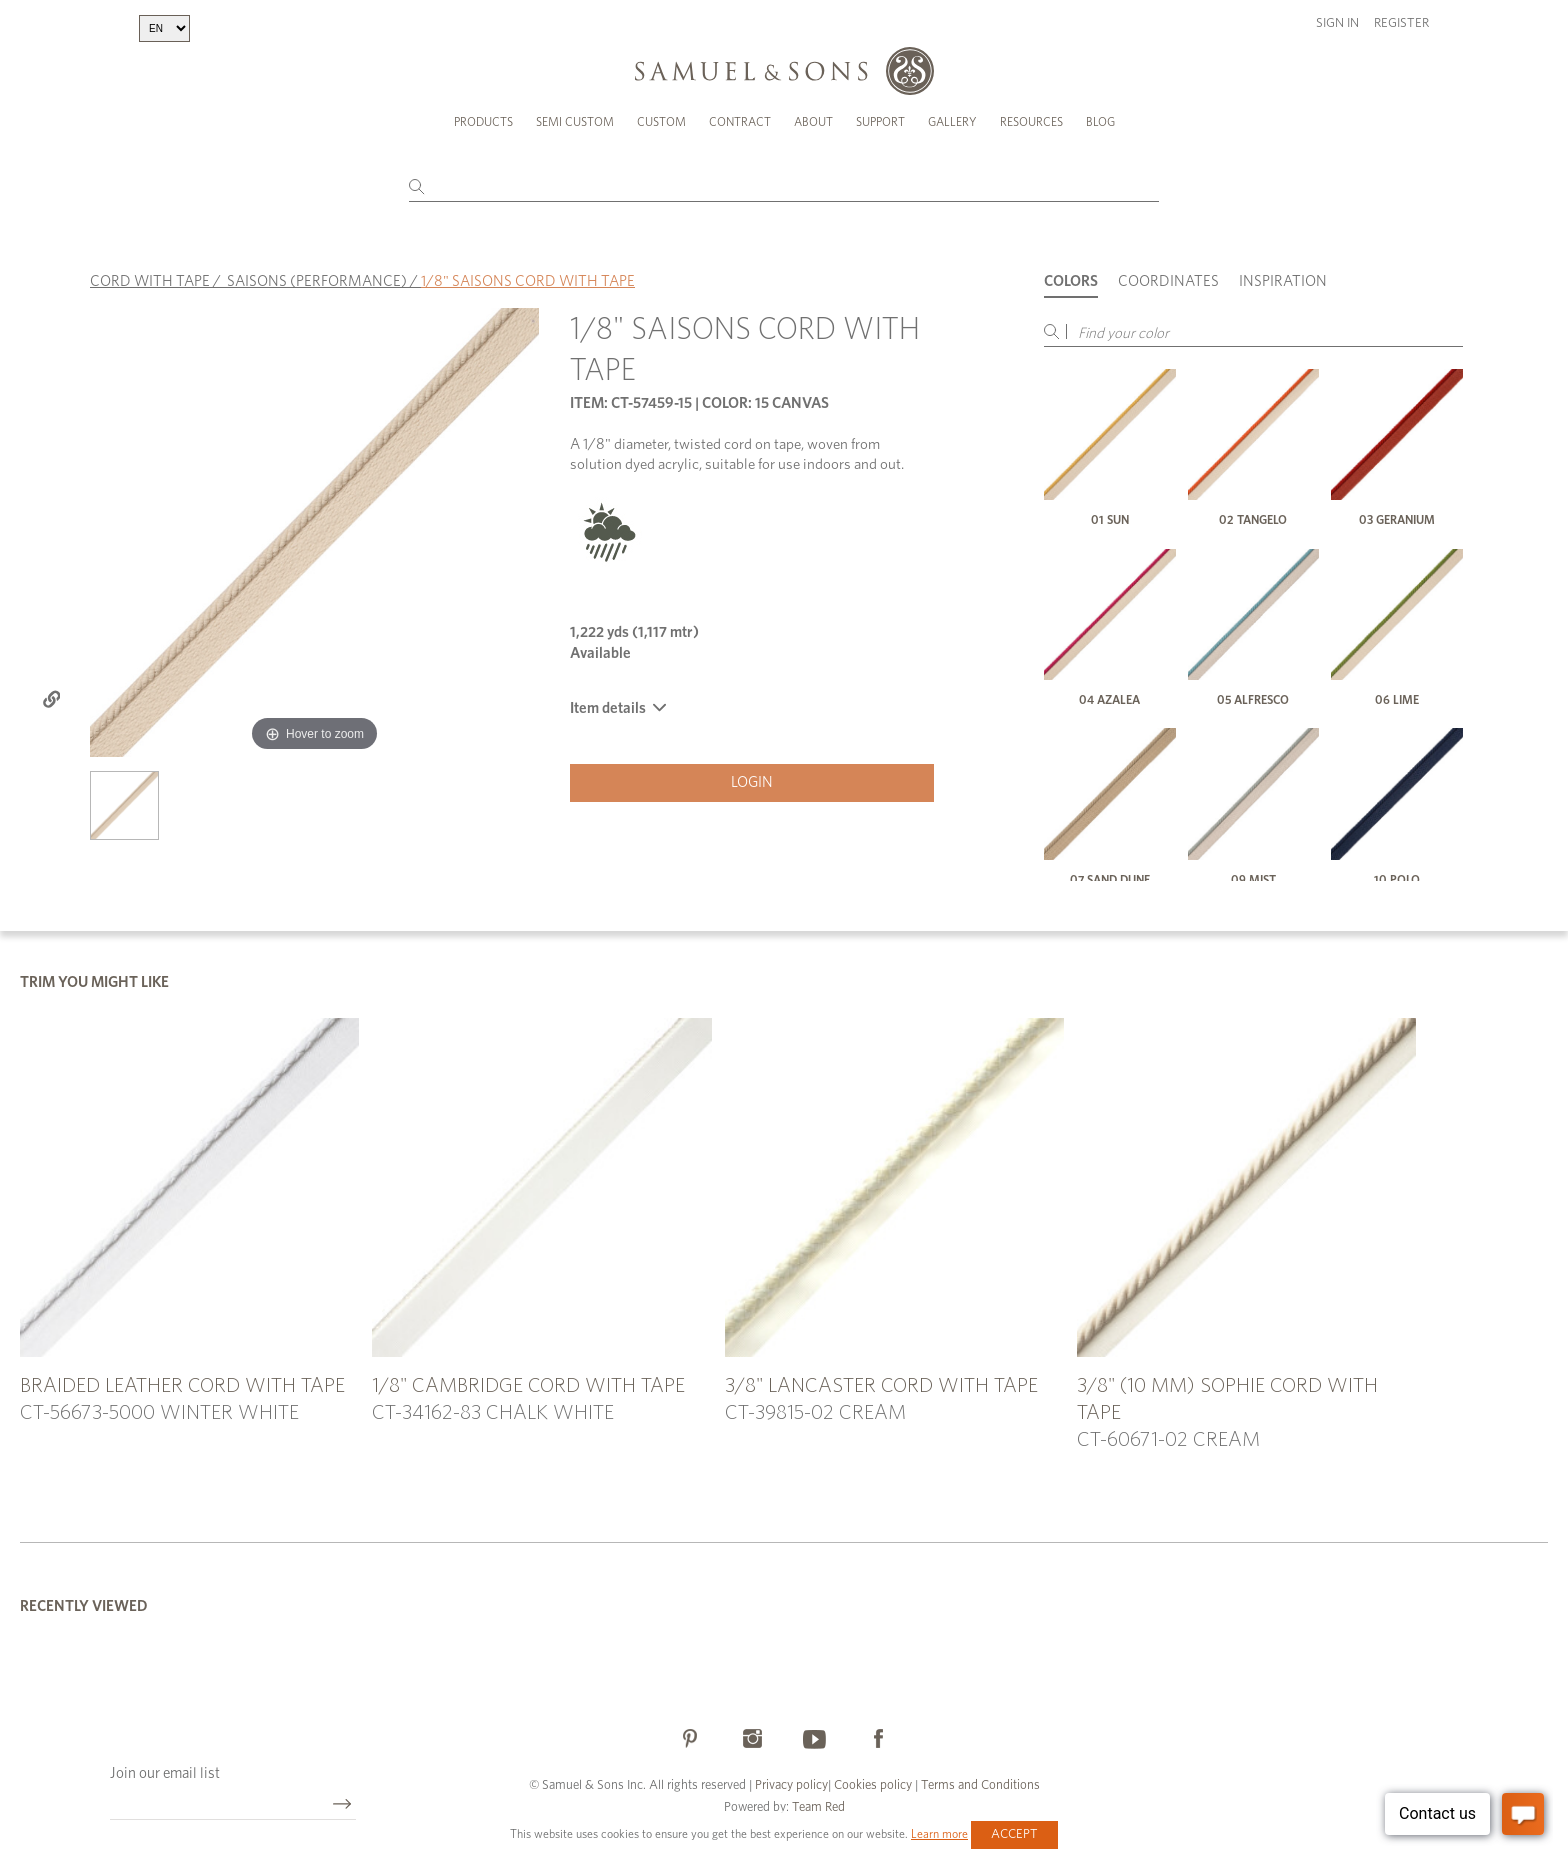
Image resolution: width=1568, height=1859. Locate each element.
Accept (1014, 1834)
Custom (661, 122)
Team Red (818, 1807)
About (813, 122)
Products (483, 122)
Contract (740, 122)
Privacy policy (791, 1785)
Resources (1031, 122)
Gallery (952, 122)
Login (752, 782)
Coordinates (1168, 281)
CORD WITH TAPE (150, 281)
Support (880, 122)
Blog (1100, 122)
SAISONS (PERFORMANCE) (317, 281)
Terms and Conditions (979, 1785)
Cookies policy (873, 1785)
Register (1401, 23)
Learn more (939, 1834)
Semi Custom (575, 122)
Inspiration (1283, 281)
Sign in (1337, 23)
